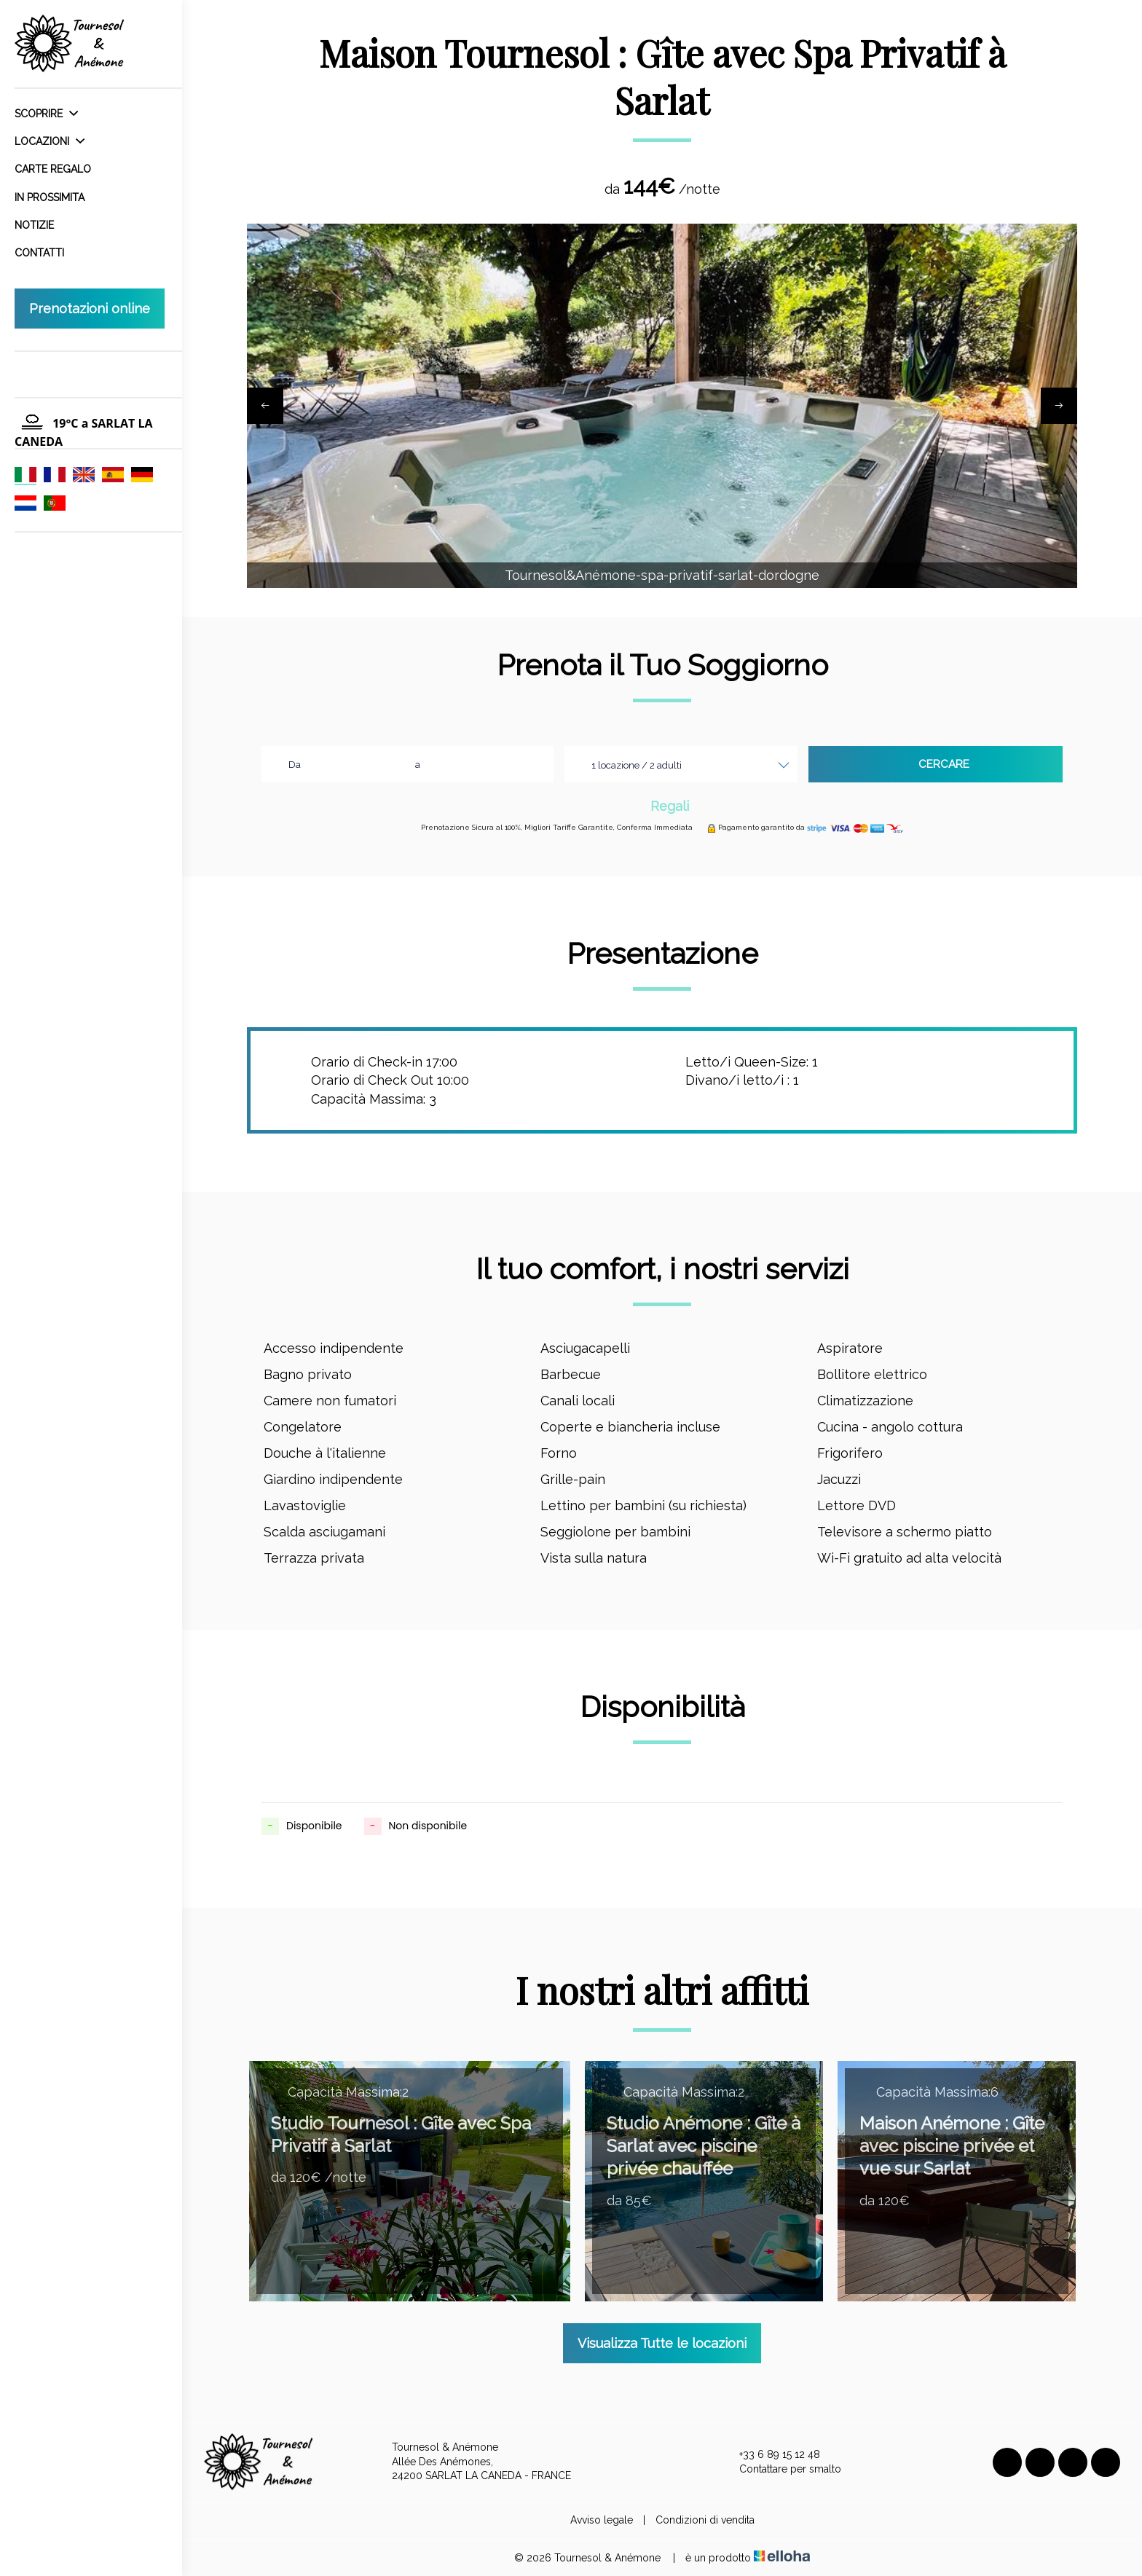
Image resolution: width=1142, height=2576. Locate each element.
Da (294, 764)
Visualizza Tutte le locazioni (662, 2343)
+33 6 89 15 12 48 (771, 2455)
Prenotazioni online (89, 308)
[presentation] (265, 406)
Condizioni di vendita (705, 2520)
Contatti (39, 253)
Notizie (34, 225)
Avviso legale (601, 2520)
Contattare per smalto (781, 2468)
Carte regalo (53, 169)
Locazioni (49, 141)
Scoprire (46, 113)
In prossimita (49, 197)
